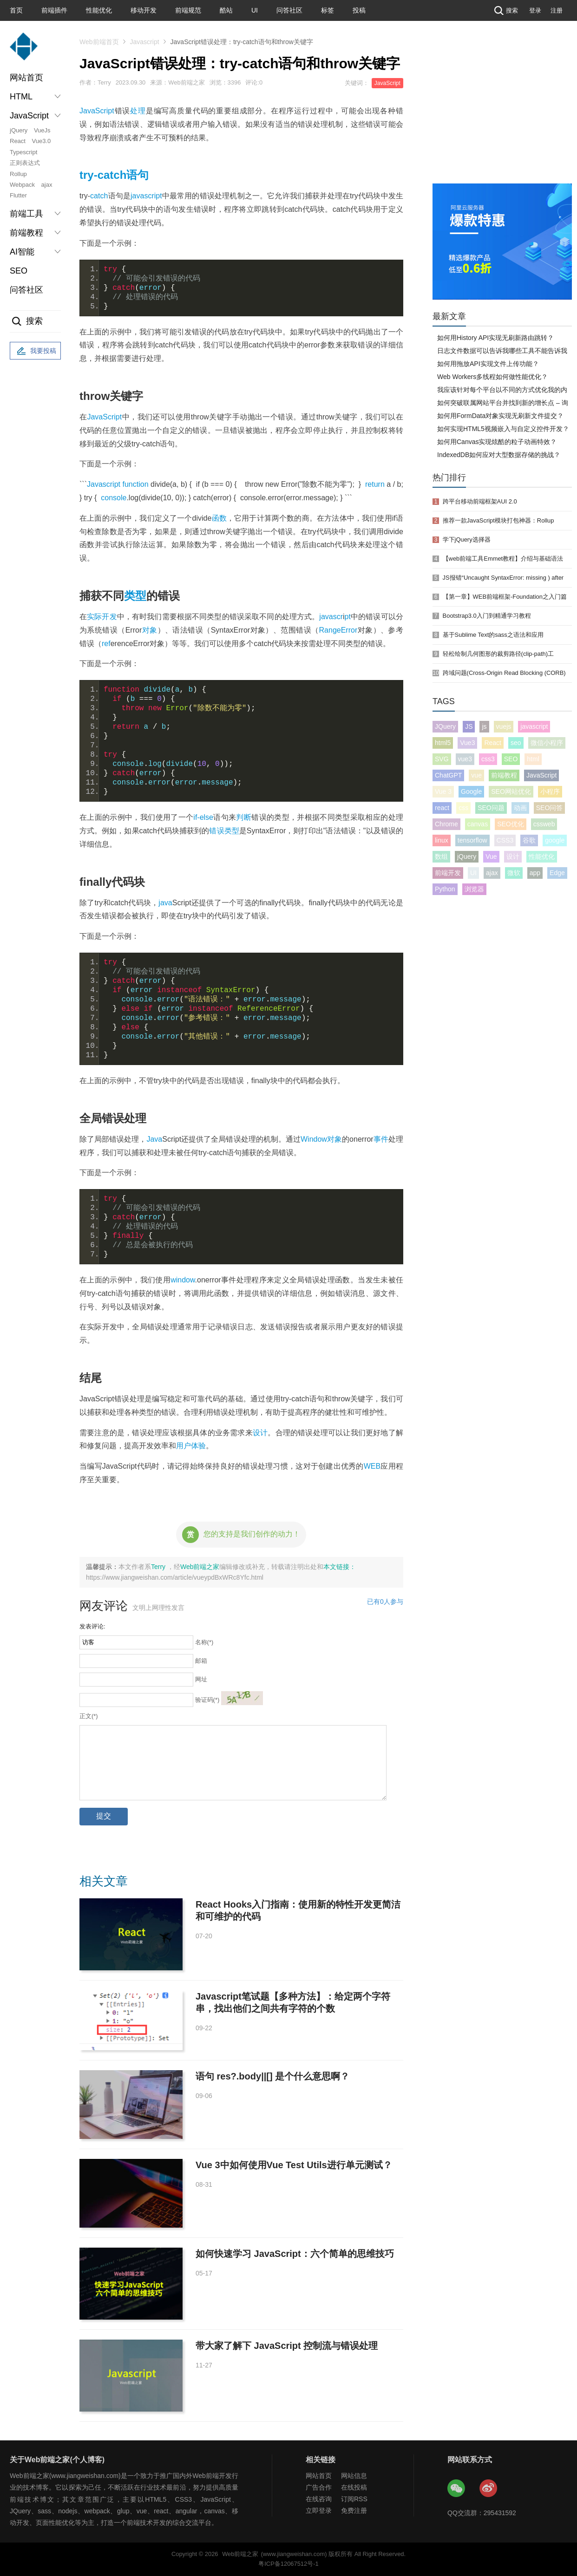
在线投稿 (354, 2487)
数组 (441, 856)
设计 (260, 1433)
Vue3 (467, 742)
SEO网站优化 (511, 791)
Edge (557, 872)
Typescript (23, 152)
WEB (372, 1466)
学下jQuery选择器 (467, 539)
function (135, 484)
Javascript (144, 42)
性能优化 (99, 10)
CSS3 (505, 840)
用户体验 (191, 1446)
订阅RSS (354, 2499)
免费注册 (354, 2510)
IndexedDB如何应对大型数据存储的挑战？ (498, 454)
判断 (243, 817)
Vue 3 (443, 791)
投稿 (359, 10)
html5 (443, 742)
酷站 (226, 10)
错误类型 (224, 831)
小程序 (550, 791)
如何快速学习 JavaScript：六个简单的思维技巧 (295, 2254)
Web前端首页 (99, 42)
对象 (149, 630)
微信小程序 (547, 742)
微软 (513, 872)
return (375, 484)
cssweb (544, 824)
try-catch (102, 175)
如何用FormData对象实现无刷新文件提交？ (500, 415)
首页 (16, 10)
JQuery (445, 726)
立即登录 (319, 2510)
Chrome (446, 824)
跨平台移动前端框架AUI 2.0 (480, 501)
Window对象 (321, 1139)
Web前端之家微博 (488, 2488)
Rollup (18, 173)
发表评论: (92, 1626)
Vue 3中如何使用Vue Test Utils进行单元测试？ (294, 2165)
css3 (488, 759)
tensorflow (472, 840)
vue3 (465, 759)
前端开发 (448, 872)
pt (348, 617)
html (533, 759)
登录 (535, 10)
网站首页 (26, 77)
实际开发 (102, 617)
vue (476, 775)
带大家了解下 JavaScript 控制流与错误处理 (287, 2346)
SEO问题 (491, 807)
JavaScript (387, 83)
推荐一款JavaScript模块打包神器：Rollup (498, 520)
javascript (146, 196)
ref (106, 643)
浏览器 (474, 889)
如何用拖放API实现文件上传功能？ (488, 363)
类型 (135, 595)
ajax (46, 184)
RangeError (338, 630)
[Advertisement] (502, 114)
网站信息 (354, 2475)
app (535, 872)
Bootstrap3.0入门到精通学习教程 (487, 615)
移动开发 (144, 10)
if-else (203, 817)
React (18, 140)
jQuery (18, 130)
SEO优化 (510, 824)
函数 (219, 518)
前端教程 (504, 775)
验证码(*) (207, 1699)
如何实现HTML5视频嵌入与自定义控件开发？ (503, 428)
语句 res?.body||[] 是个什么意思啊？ (272, 2076)
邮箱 (201, 1660)
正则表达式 (25, 162)
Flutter (18, 195)
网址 (201, 1679)
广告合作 (319, 2487)
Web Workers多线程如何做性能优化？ (492, 376)
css (463, 807)
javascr (331, 617)
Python (445, 889)
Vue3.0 (41, 140)
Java (154, 1139)
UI (254, 10)
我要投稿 (35, 351)
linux (441, 840)
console (113, 498)
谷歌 (529, 840)
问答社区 (289, 10)
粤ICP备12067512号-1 (288, 2563)
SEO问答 (549, 807)
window (182, 1280)
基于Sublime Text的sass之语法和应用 (493, 634)
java (165, 903)
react (442, 807)
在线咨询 (319, 2499)
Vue (491, 856)
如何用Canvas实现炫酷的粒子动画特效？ (497, 441)
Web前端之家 (200, 1566)
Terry (159, 1566)
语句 (137, 175)
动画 (520, 807)
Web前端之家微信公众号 (456, 2488)
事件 (381, 1139)
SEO (18, 270)
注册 (557, 10)
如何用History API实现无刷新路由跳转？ (495, 337)
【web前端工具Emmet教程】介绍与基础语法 (503, 558)
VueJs (42, 130)
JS (468, 726)
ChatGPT (448, 775)
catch (99, 196)
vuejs (503, 726)
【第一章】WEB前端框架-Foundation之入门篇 (505, 596)
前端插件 (54, 10)
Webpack (22, 184)
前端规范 (188, 10)
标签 (327, 10)
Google (471, 791)
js (484, 726)
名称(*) (204, 1642)
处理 (138, 111)
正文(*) (88, 1716)
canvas (477, 824)
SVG (442, 759)
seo (516, 742)
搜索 (505, 10)
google (554, 840)
